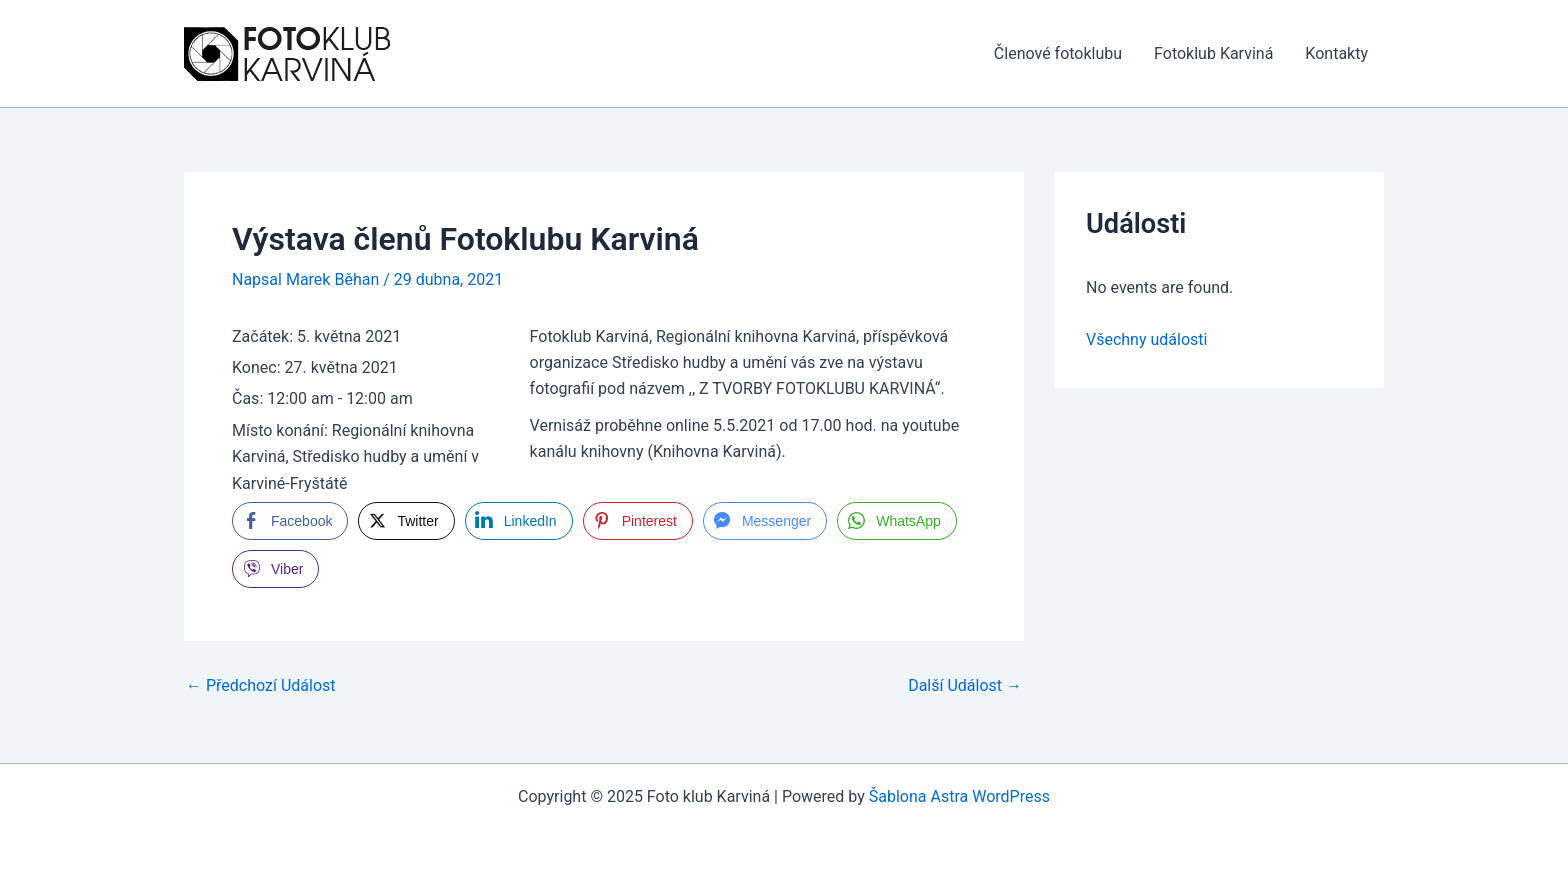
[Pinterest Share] (638, 521)
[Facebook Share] (290, 521)
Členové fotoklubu (1058, 53)
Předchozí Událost (261, 686)
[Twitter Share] (406, 521)
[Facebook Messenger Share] (765, 521)
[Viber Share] (275, 569)
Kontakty (1336, 53)
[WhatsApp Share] (897, 521)
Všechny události (1146, 339)
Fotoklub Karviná (1213, 53)
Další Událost (965, 686)
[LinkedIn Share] (519, 521)
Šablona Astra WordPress (959, 796)
